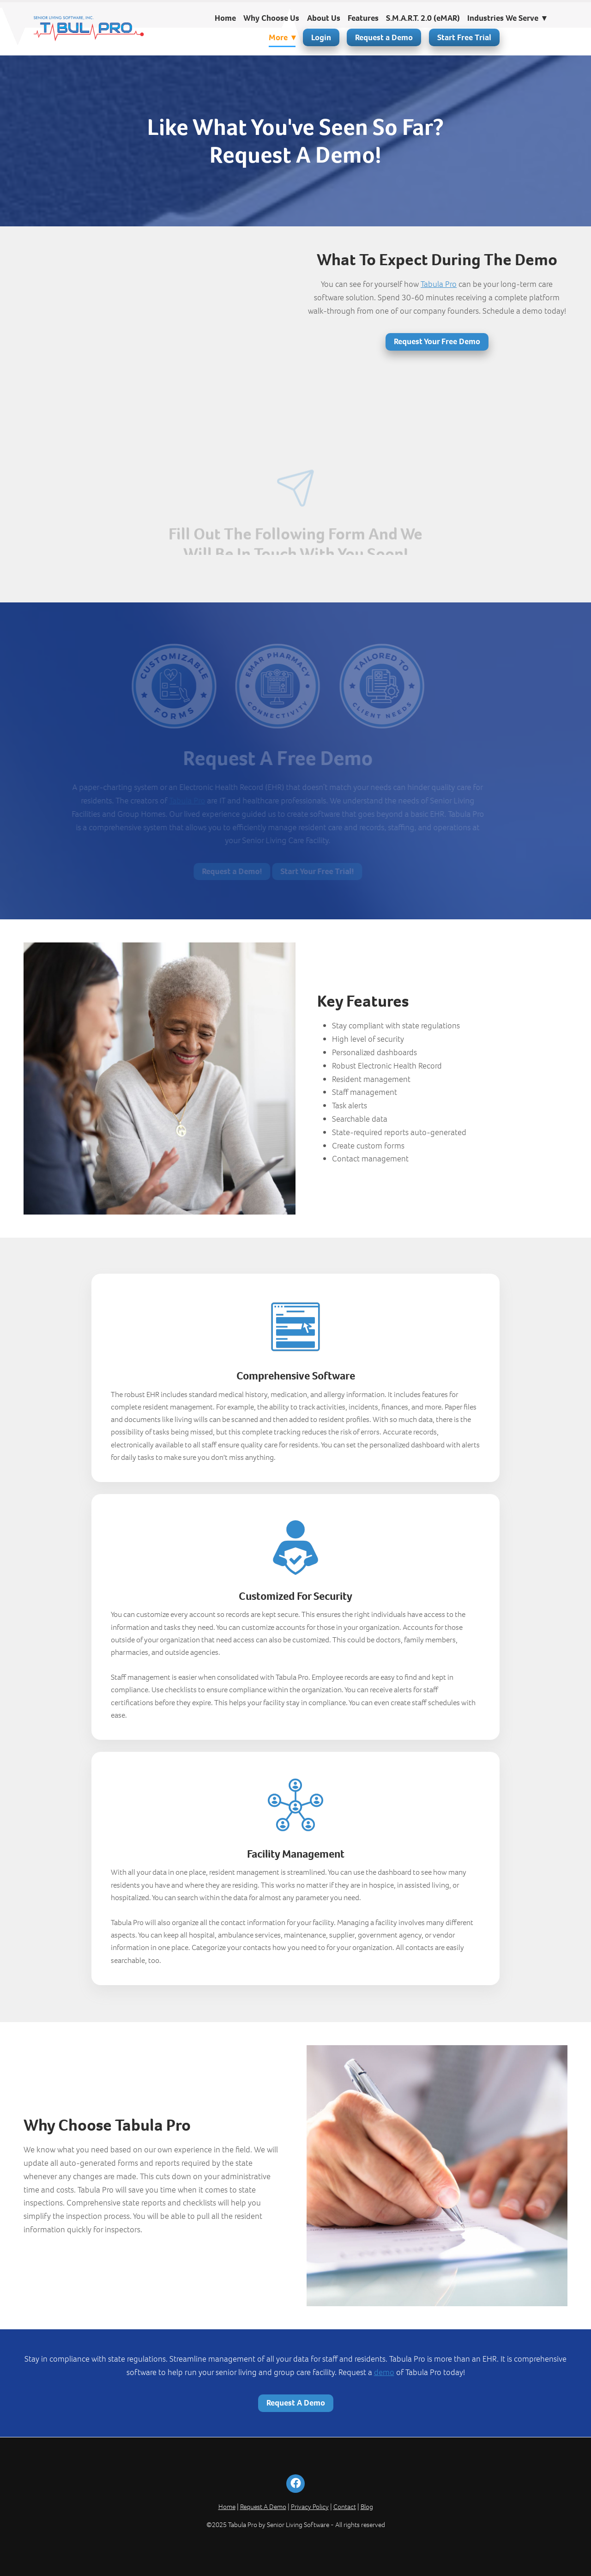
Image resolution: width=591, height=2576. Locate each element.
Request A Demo (295, 2402)
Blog (367, 2506)
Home (225, 18)
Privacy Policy (310, 2506)
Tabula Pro (439, 284)
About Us (323, 18)
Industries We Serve (506, 18)
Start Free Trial (464, 37)
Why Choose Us (271, 18)
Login (321, 37)
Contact (344, 2506)
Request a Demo (384, 37)
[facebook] (295, 2483)
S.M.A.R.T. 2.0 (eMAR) (423, 18)
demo (384, 2372)
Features (363, 18)
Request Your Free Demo (437, 341)
